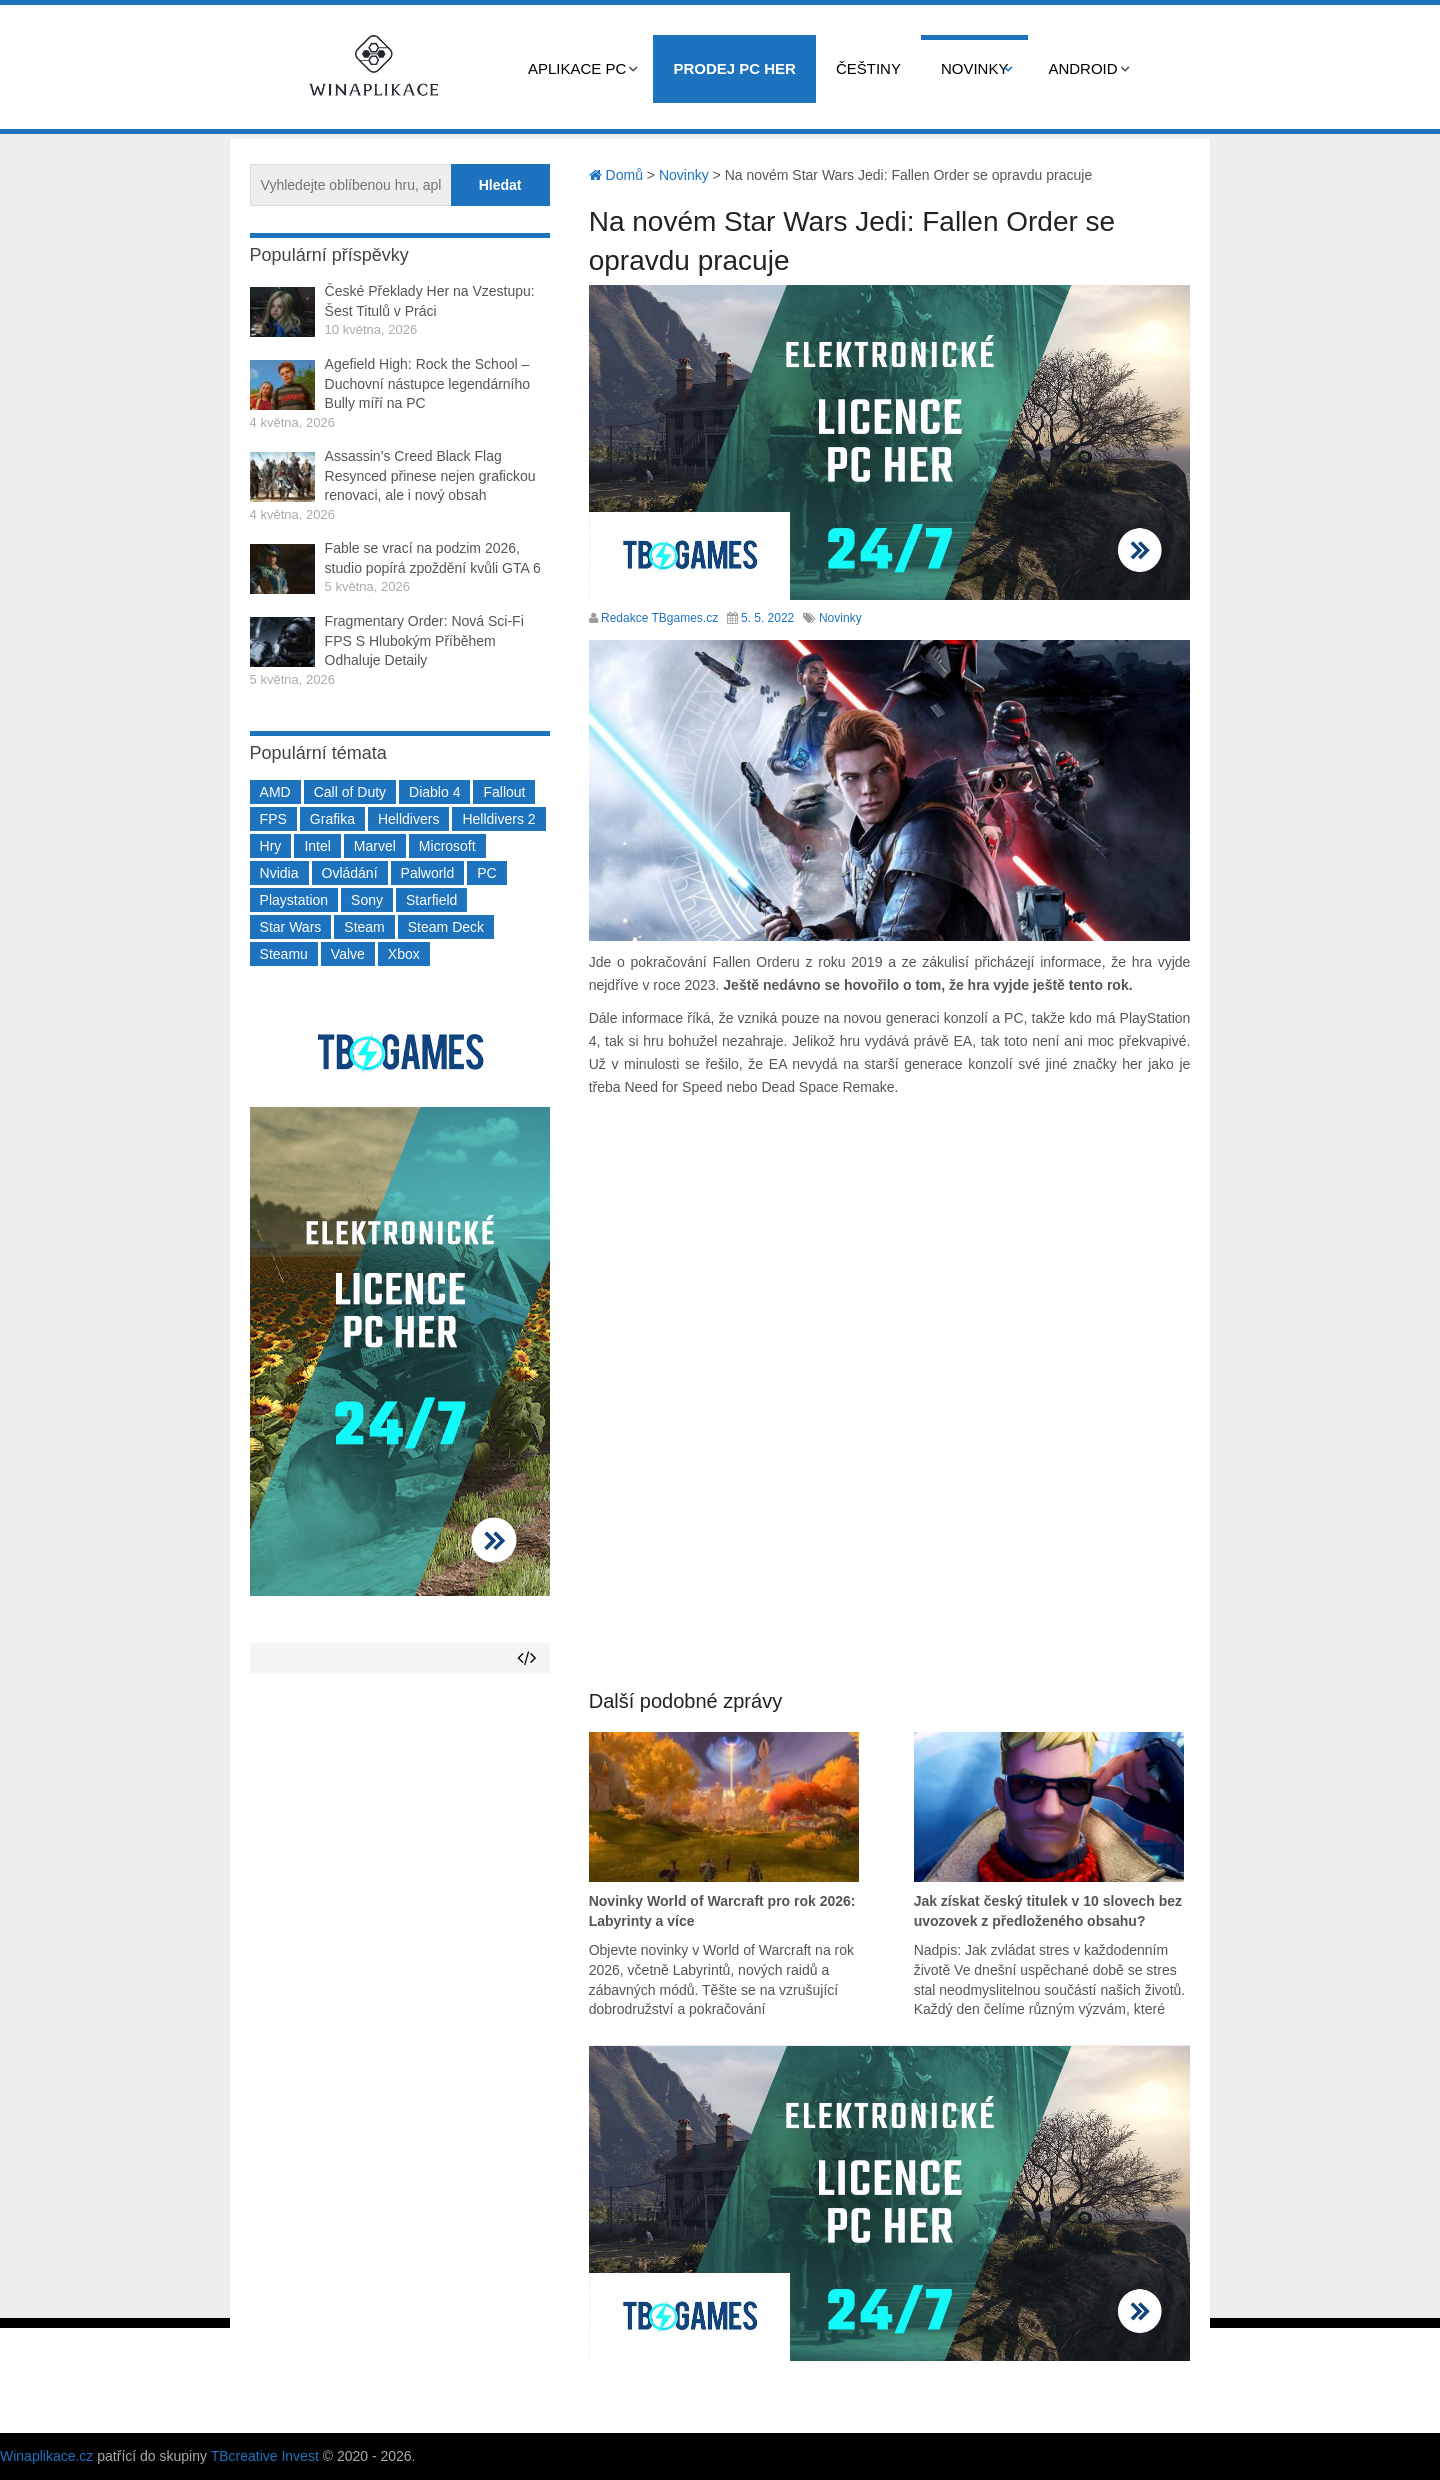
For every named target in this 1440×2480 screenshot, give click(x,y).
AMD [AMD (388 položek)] (275, 792)
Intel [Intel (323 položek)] (317, 846)
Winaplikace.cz (46, 2456)
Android (1082, 68)
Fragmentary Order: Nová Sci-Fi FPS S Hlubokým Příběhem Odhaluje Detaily (424, 640)
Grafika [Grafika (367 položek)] (332, 819)
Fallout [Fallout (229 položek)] (504, 792)
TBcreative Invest (265, 2456)
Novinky (975, 68)
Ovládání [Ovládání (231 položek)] (350, 873)
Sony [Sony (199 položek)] (367, 900)
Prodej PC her (734, 68)
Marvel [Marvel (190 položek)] (375, 846)
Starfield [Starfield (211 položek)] (431, 900)
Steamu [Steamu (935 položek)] (284, 954)
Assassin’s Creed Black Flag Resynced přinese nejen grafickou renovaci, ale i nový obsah (430, 475)
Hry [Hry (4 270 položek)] (271, 846)
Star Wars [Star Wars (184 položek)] (291, 927)
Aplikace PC (577, 68)
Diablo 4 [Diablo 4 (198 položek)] (434, 792)
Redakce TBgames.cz (659, 618)
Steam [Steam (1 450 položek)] (364, 927)
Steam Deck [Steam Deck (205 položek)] (446, 927)
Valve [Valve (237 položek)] (348, 954)
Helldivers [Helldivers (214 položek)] (408, 819)
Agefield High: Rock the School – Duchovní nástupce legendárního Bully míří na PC (427, 383)
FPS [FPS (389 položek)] (273, 819)
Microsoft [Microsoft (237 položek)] (447, 846)
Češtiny (868, 68)
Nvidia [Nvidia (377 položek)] (279, 873)
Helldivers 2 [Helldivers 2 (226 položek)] (498, 819)
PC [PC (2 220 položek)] (486, 873)
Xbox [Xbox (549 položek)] (404, 954)
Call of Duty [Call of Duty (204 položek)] (350, 792)
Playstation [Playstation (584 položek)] (294, 900)
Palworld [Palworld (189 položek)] (428, 873)
